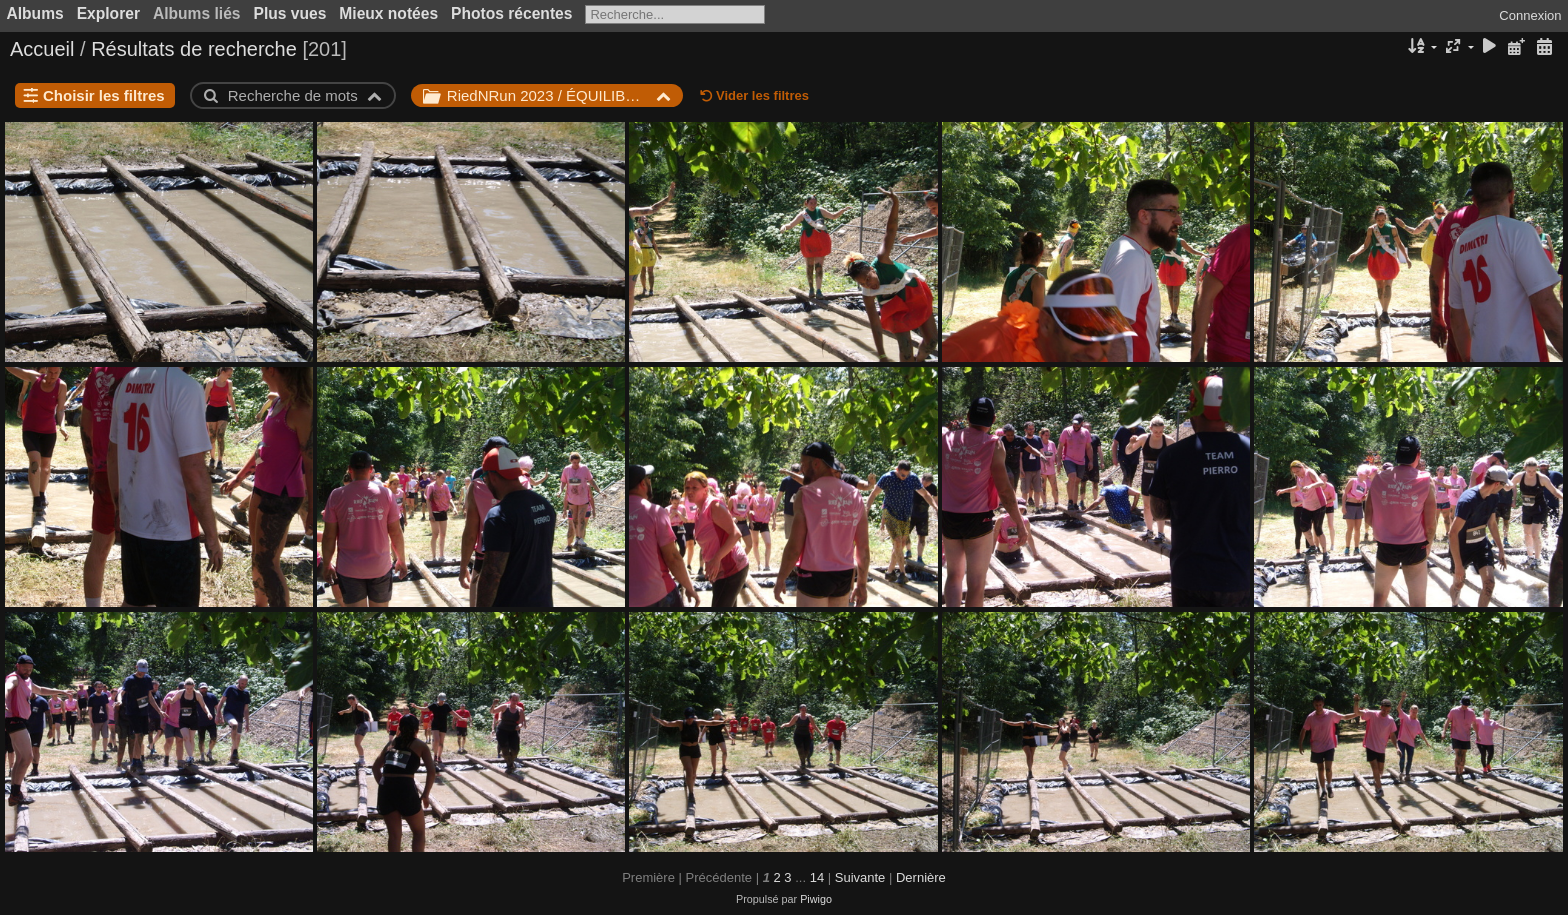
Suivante (860, 877)
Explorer (108, 13)
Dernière (921, 877)
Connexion (1530, 15)
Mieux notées (388, 13)
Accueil (42, 49)
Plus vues (290, 13)
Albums (35, 13)
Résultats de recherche (194, 49)
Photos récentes (511, 13)
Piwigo (816, 899)
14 (817, 877)
